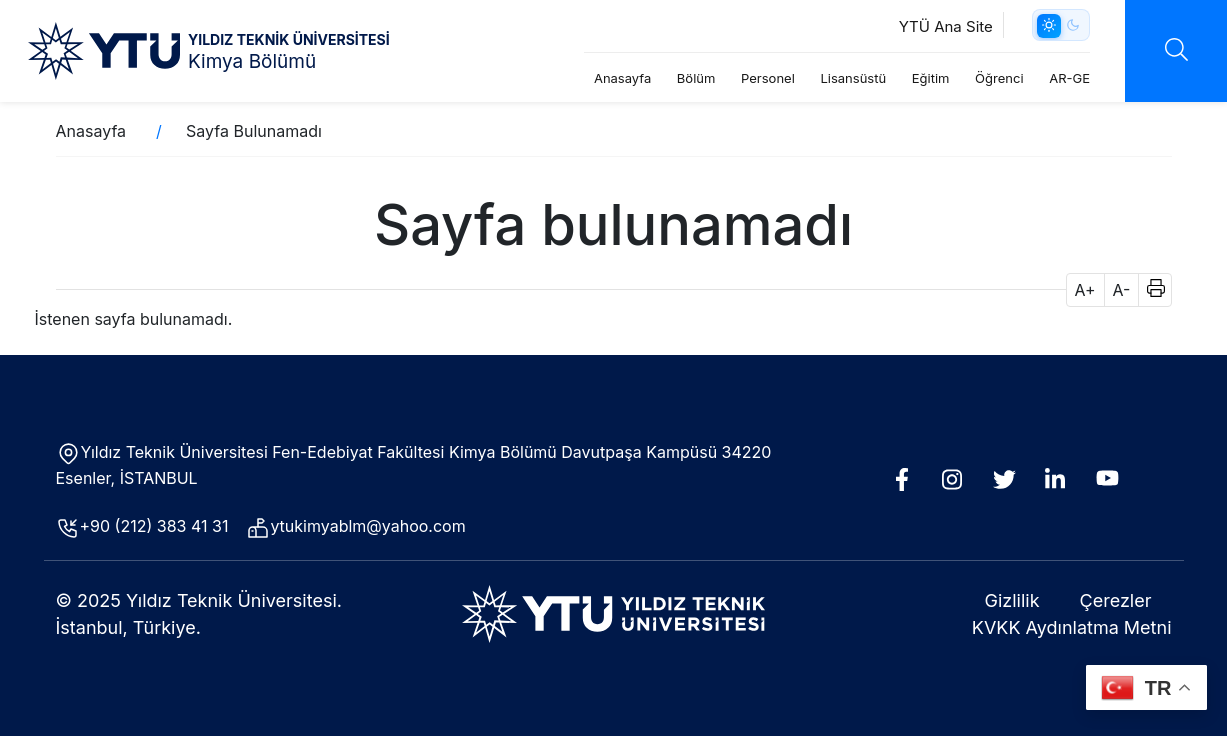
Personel (768, 78)
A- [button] (1122, 290)
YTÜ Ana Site (946, 26)
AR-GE (1069, 78)
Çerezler (1116, 600)
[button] (1149, 290)
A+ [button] (1085, 290)
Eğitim (931, 78)
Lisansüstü (853, 78)
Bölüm (696, 78)
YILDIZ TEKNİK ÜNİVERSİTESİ (289, 39)
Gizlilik (1012, 600)
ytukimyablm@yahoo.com (367, 526)
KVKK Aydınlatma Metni (1072, 627)
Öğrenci (999, 78)
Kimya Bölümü (252, 61)
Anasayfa (622, 78)
